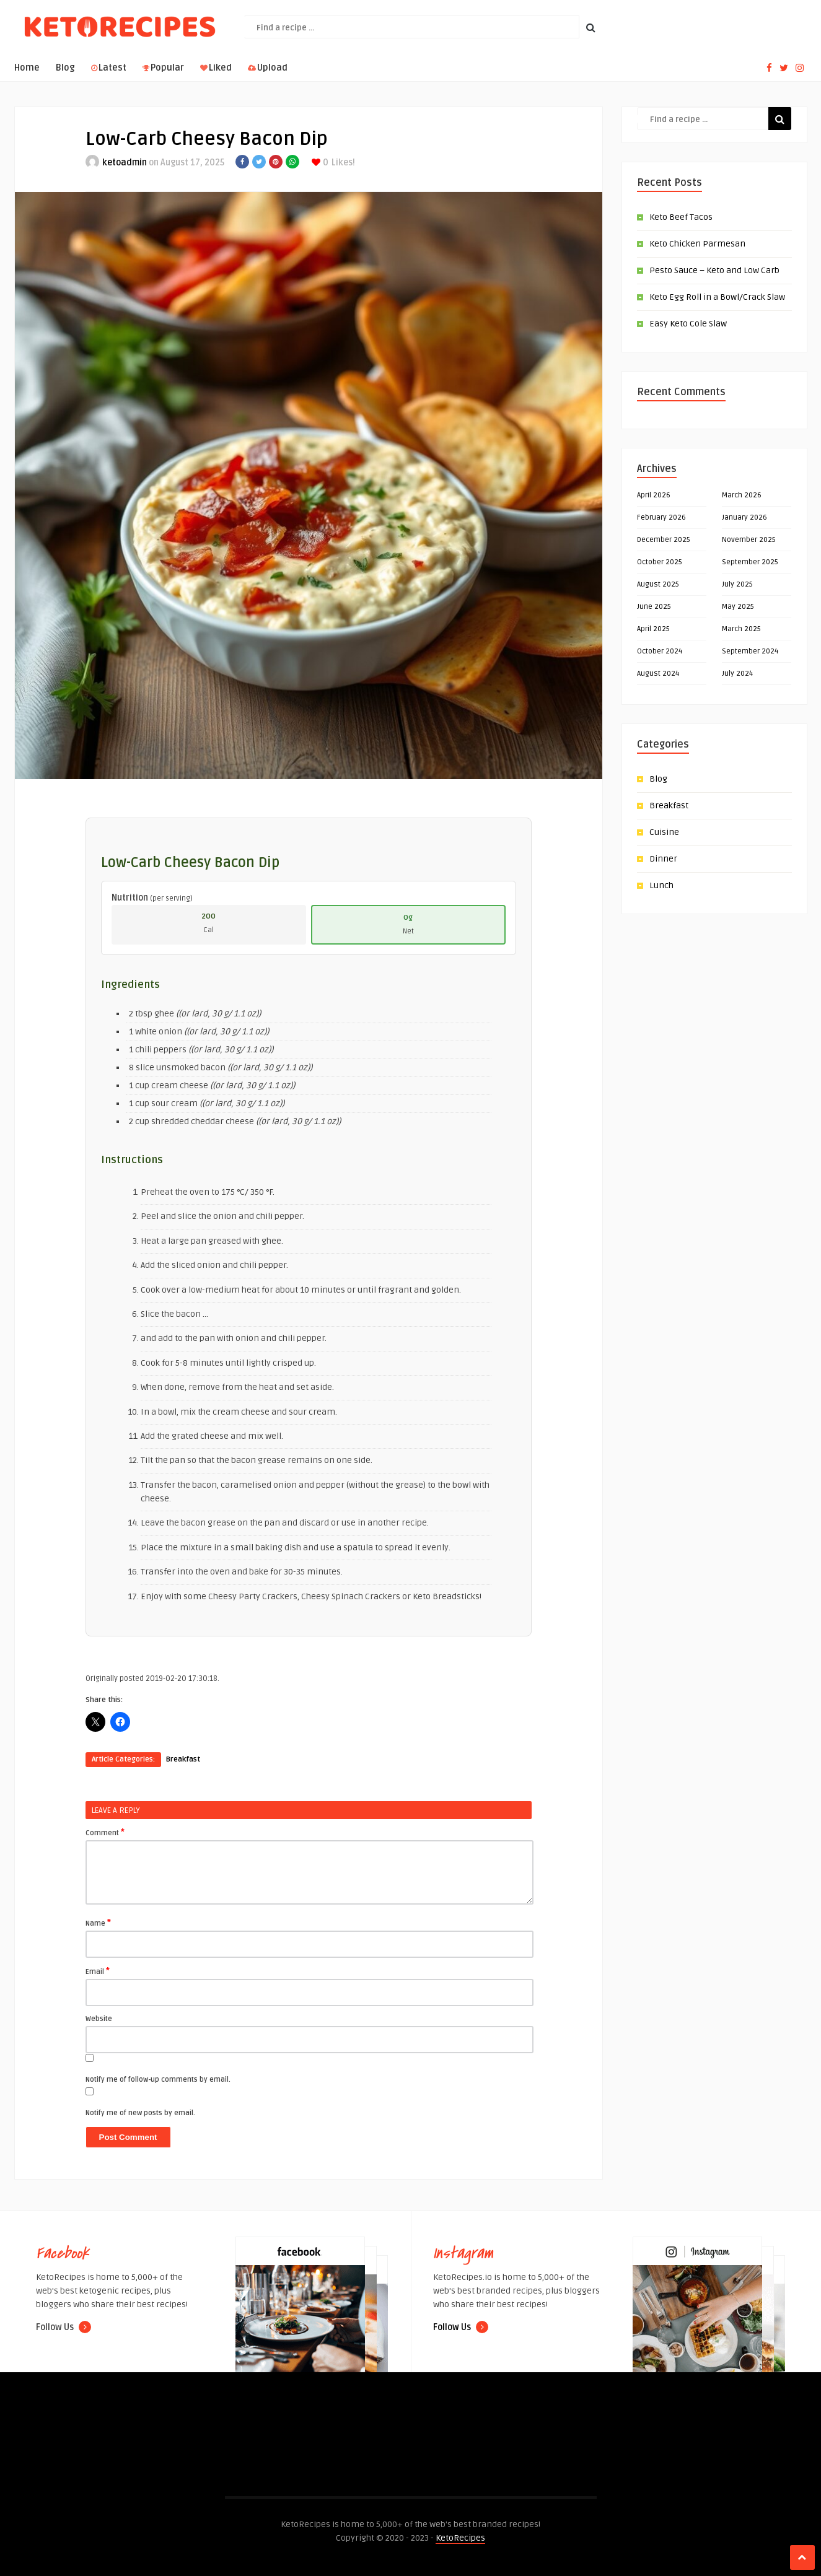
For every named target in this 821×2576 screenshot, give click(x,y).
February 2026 (661, 517)
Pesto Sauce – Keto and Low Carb (714, 270)
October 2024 (659, 651)
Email (98, 1970)
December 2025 (663, 539)
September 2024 (750, 651)
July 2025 (737, 584)
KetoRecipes (460, 2538)
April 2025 (653, 629)
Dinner (663, 859)
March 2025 (741, 629)
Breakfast (183, 1759)
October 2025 (659, 562)
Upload (268, 68)
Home (27, 68)
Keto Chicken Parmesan (697, 243)
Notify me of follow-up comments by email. (158, 2080)
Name (98, 1922)
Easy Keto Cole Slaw (688, 323)
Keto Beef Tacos (681, 217)
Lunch (661, 885)
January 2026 (744, 517)
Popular (163, 68)
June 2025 (654, 606)
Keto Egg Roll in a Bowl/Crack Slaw (717, 297)
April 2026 (653, 495)
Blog (65, 68)
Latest (108, 68)
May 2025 (738, 606)
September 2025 (750, 562)
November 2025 (749, 539)
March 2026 (742, 495)
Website (99, 2019)
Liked (216, 68)
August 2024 (658, 673)
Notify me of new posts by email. (140, 2113)
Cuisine (664, 832)
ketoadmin (124, 162)
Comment (105, 1832)
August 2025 (658, 584)
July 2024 (737, 673)
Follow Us (63, 2327)
